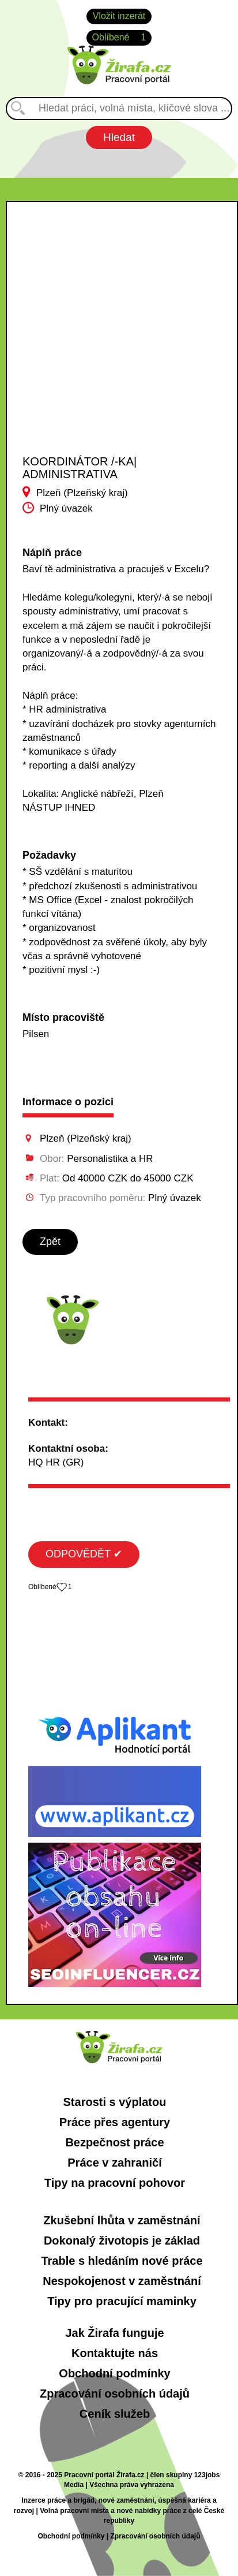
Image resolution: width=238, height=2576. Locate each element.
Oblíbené (119, 37)
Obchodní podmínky (114, 2373)
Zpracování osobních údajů (115, 2393)
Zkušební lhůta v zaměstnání (121, 2220)
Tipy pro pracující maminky (122, 2301)
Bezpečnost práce (114, 2142)
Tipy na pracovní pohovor (114, 2182)
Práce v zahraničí (114, 2162)
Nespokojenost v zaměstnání (122, 2281)
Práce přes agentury (114, 2122)
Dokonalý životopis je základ (122, 2240)
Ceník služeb (115, 2413)
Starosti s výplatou (115, 2102)
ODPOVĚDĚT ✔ (84, 1554)
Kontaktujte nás (114, 2353)
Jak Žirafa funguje (114, 2333)
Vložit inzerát (119, 16)
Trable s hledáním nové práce (121, 2260)
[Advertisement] (110, 338)
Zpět (50, 1241)
